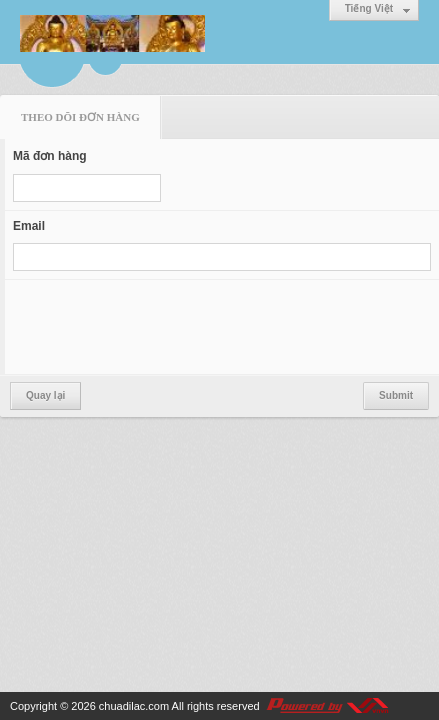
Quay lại (45, 395)
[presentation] (165, 327)
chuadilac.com (134, 706)
